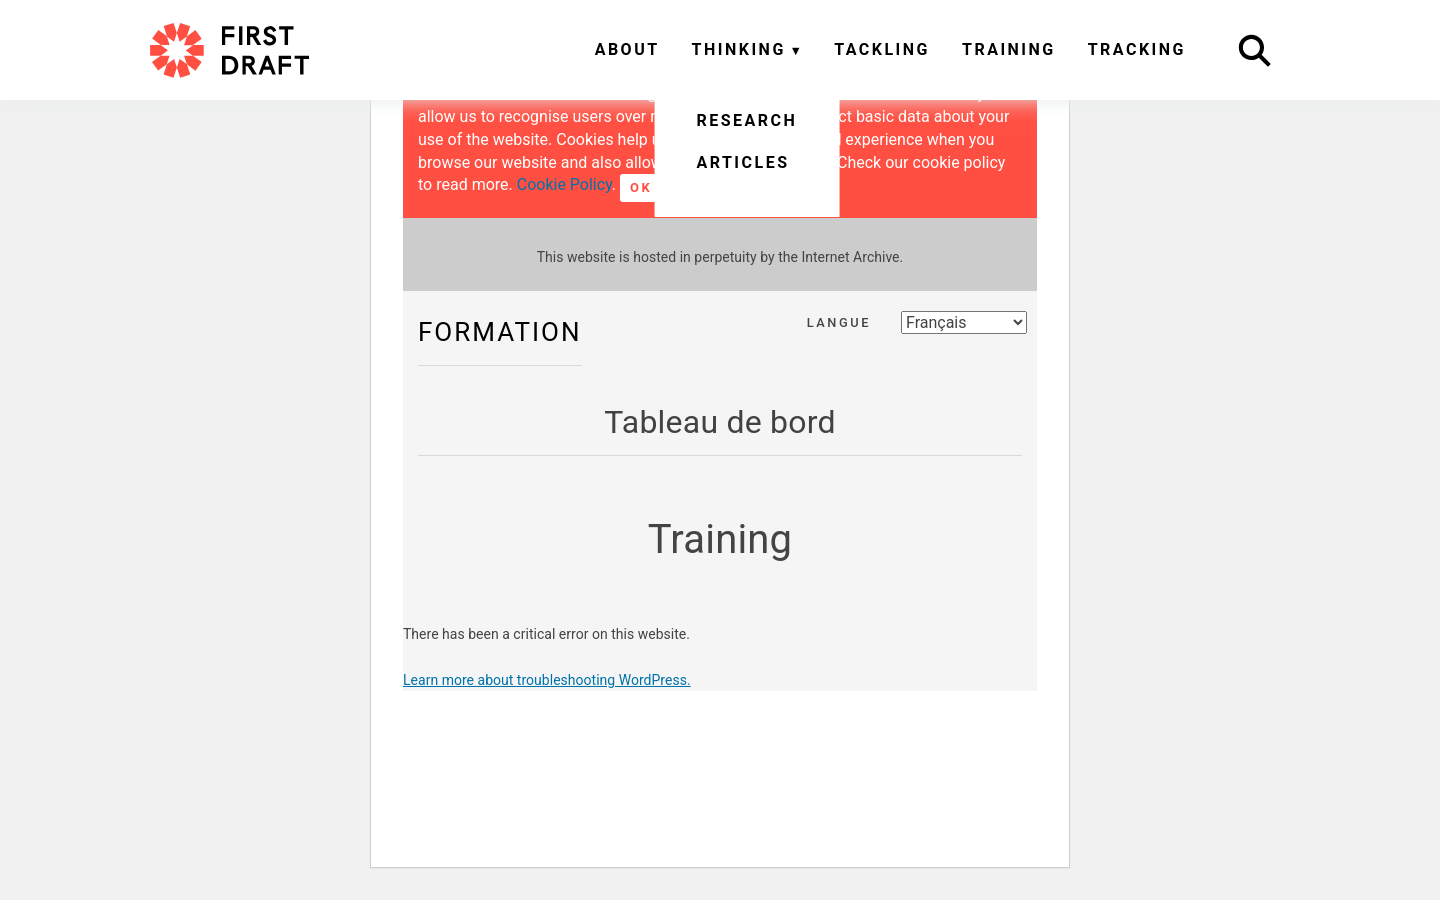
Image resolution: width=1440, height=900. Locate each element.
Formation (500, 332)
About (627, 49)
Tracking (1137, 49)
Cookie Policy (564, 184)
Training (1009, 49)
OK (641, 187)
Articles (742, 162)
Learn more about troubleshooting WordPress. (547, 680)
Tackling (882, 49)
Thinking (739, 49)
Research (746, 120)
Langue (839, 322)
